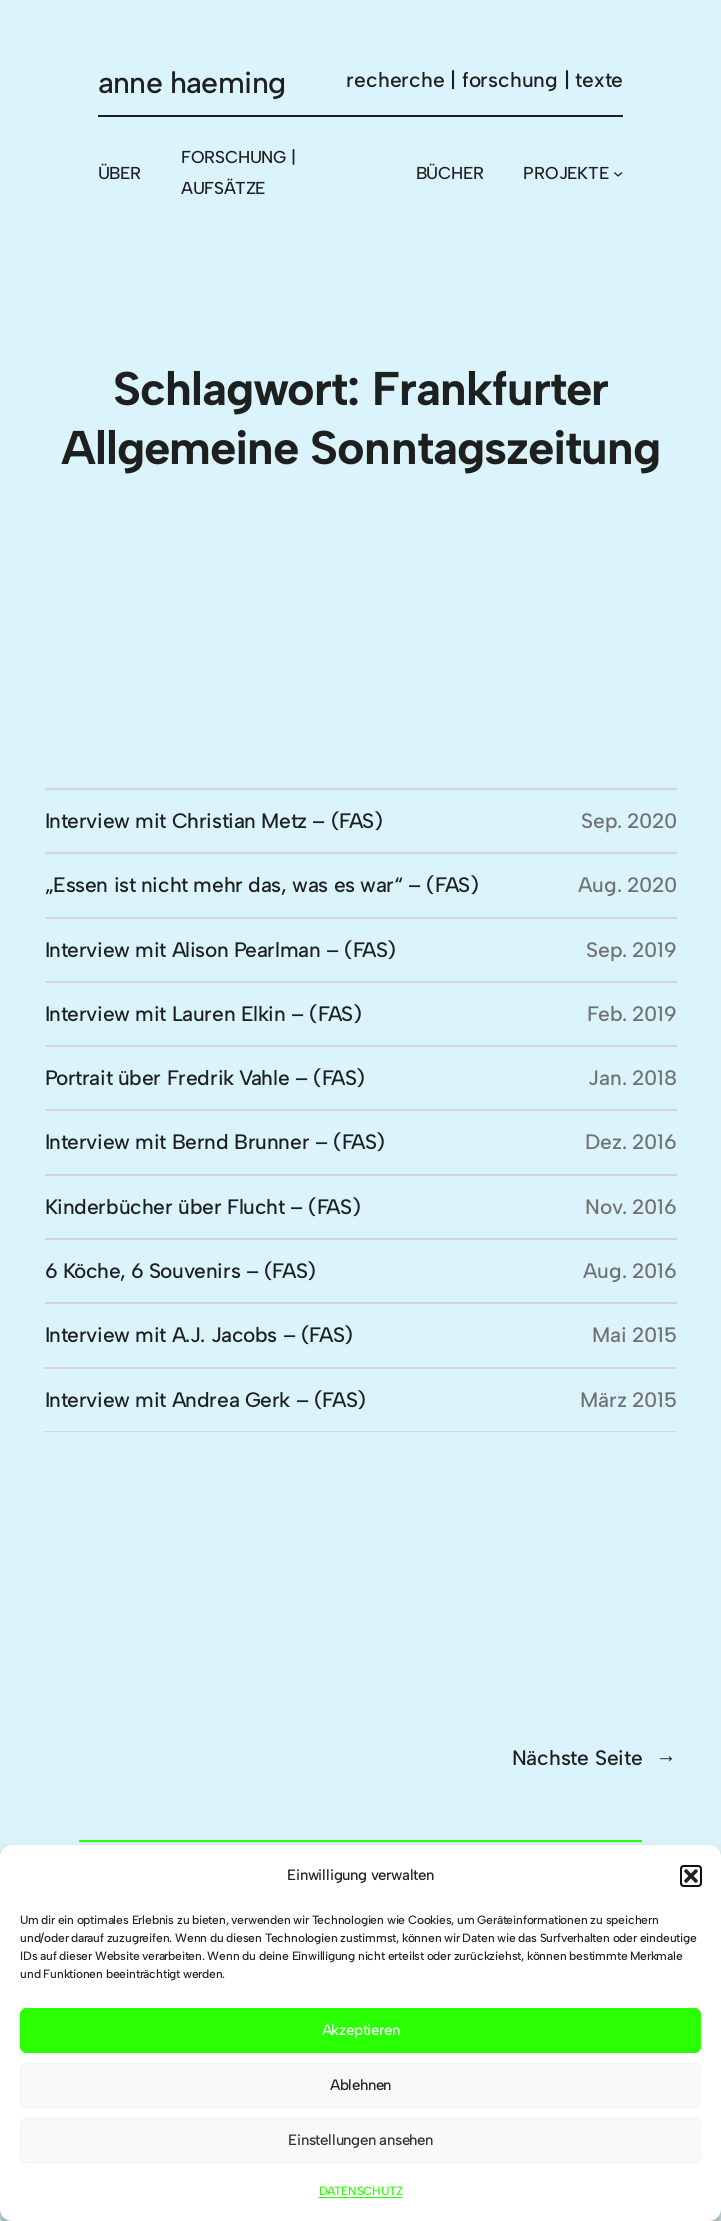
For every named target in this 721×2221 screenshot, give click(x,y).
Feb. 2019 (631, 1013)
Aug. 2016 (629, 1270)
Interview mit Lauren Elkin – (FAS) (203, 1013)
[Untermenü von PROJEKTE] (618, 173)
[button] (691, 1876)
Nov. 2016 (630, 1206)
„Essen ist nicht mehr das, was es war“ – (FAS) (262, 884)
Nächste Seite (594, 1758)
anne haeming (192, 82)
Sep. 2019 (631, 949)
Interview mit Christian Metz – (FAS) (214, 820)
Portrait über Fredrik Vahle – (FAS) (205, 1077)
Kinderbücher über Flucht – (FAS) (203, 1206)
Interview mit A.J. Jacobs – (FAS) (199, 1334)
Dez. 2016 (630, 1141)
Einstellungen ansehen (360, 2140)
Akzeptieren (361, 2030)
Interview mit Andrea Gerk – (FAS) (205, 1399)
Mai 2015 (634, 1334)
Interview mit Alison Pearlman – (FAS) (221, 949)
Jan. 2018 (632, 1077)
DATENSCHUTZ (361, 2191)
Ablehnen (360, 2085)
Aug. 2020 (627, 884)
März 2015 (628, 1399)
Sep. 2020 (628, 820)
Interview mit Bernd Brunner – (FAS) (215, 1141)
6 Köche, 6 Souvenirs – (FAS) (180, 1270)
